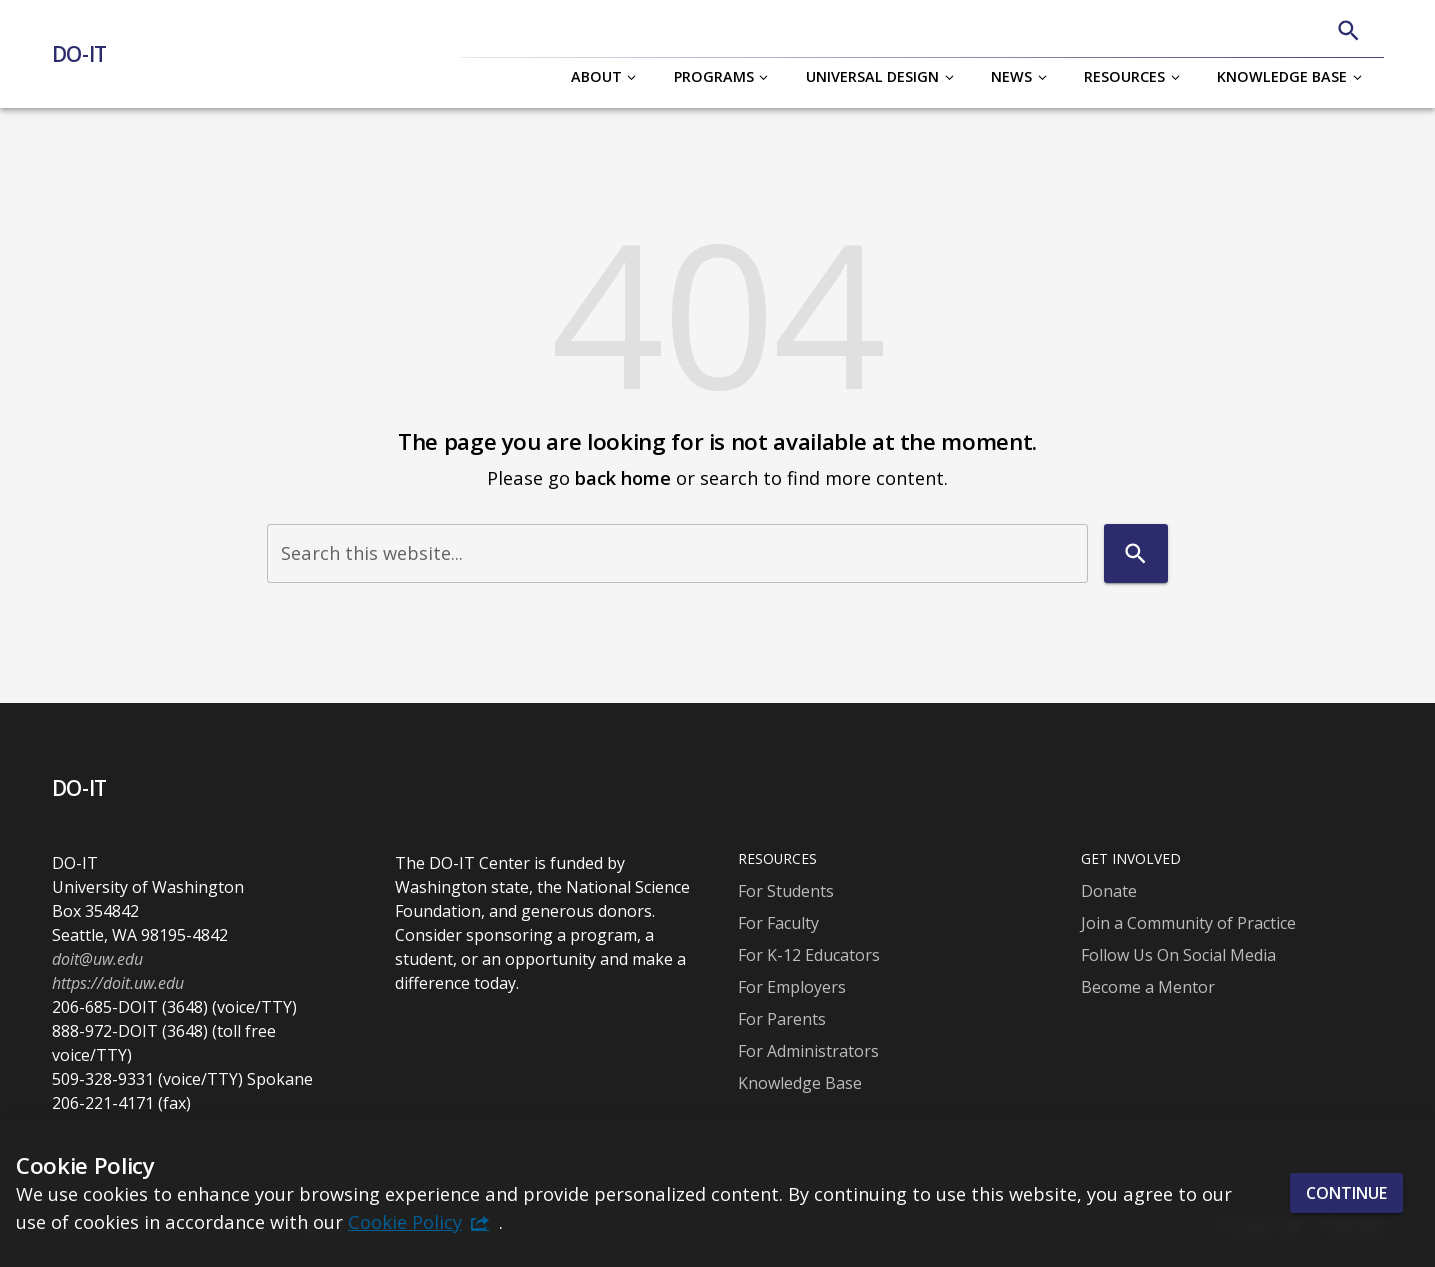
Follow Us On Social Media (1178, 955)
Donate (1109, 891)
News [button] (1011, 76)
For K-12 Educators (809, 955)
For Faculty (778, 923)
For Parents (782, 1019)
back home (623, 477)
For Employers (792, 987)
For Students (786, 891)
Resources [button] (1124, 76)
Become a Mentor (1148, 987)
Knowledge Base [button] (1282, 76)
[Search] (1348, 30)
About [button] (596, 76)
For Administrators (808, 1051)
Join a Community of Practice (1188, 923)
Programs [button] (714, 76)
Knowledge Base (800, 1083)
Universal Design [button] (872, 76)
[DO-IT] (87, 54)
